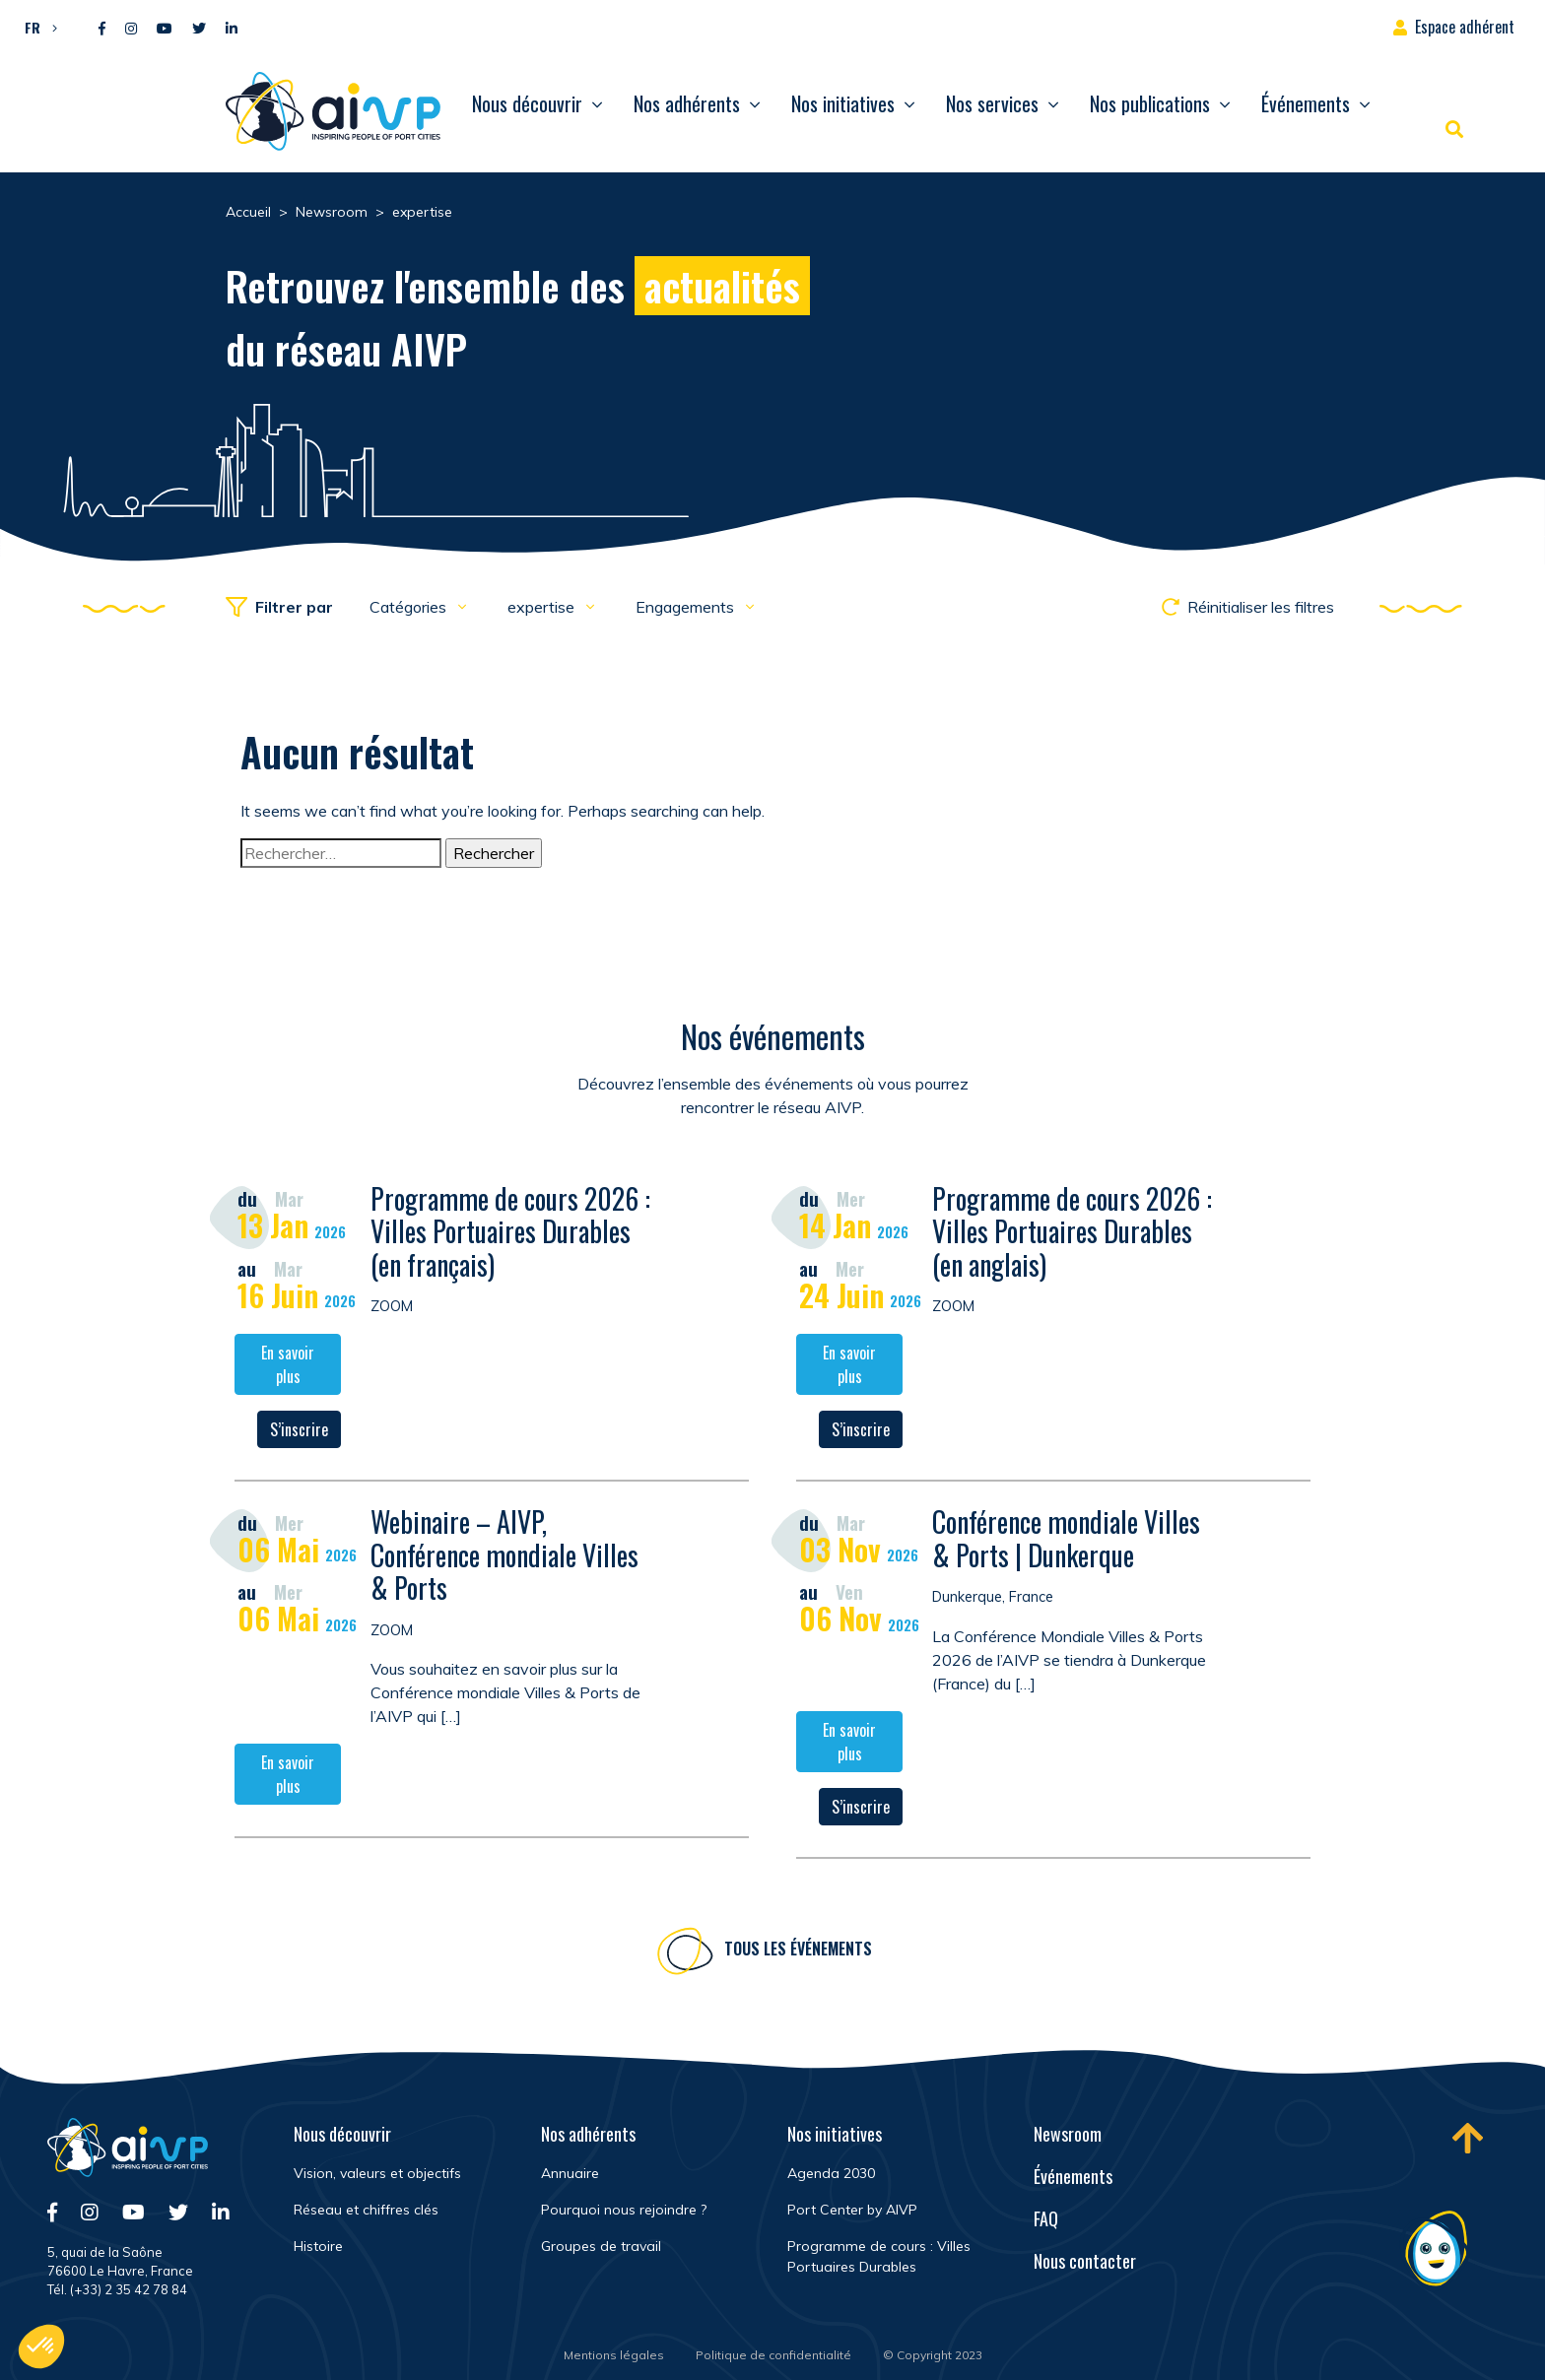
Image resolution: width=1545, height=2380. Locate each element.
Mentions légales (614, 2354)
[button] (36, 26)
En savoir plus (287, 1367)
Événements (1305, 103)
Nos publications (1150, 103)
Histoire (318, 2246)
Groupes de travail (601, 2246)
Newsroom (1068, 2134)
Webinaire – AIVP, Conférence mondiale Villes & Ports (504, 1557)
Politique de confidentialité (773, 2354)
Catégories (409, 607)
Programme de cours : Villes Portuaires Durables (879, 2256)
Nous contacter (1085, 2261)
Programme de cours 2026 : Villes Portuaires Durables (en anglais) (1072, 1233)
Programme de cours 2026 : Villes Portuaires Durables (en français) (510, 1233)
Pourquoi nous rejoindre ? (623, 2209)
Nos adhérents (687, 103)
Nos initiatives (843, 103)
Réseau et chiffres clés (366, 2209)
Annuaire (570, 2173)
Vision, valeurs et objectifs (377, 2173)
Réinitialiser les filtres (1248, 607)
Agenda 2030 (831, 2173)
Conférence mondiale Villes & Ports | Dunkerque (1066, 1541)
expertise (542, 607)
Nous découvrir (527, 103)
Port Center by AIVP (852, 2209)
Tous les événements (798, 1951)
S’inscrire (299, 1432)
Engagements (687, 607)
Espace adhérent (1464, 26)
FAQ (1046, 2218)
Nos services (992, 103)
